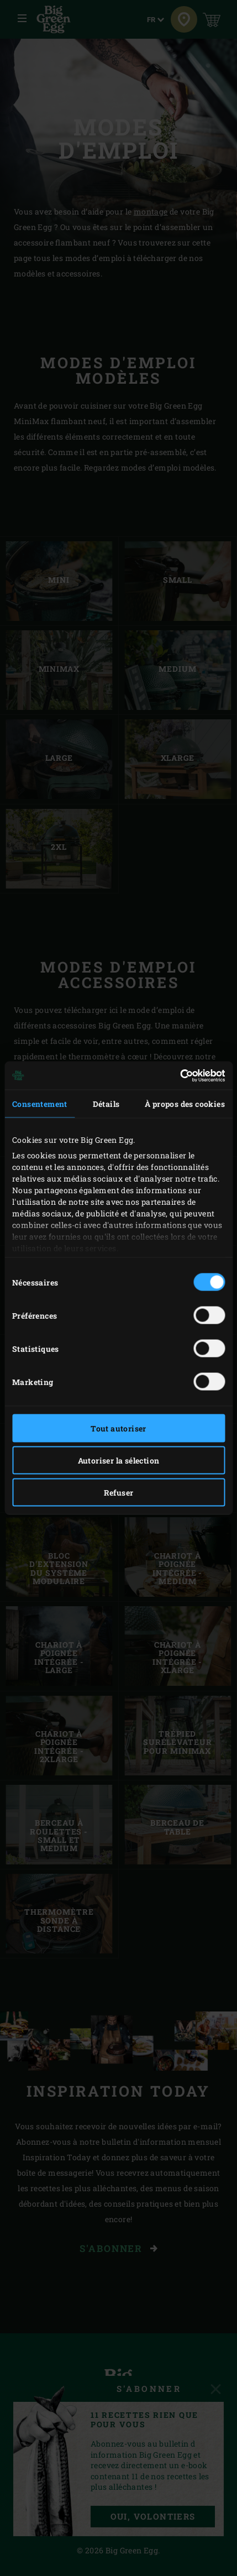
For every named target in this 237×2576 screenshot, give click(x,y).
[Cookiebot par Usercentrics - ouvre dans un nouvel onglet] (176, 1075)
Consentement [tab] (39, 1104)
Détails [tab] (106, 1104)
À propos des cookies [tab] (185, 1104)
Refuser (119, 1492)
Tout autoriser (118, 1428)
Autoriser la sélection (119, 1460)
